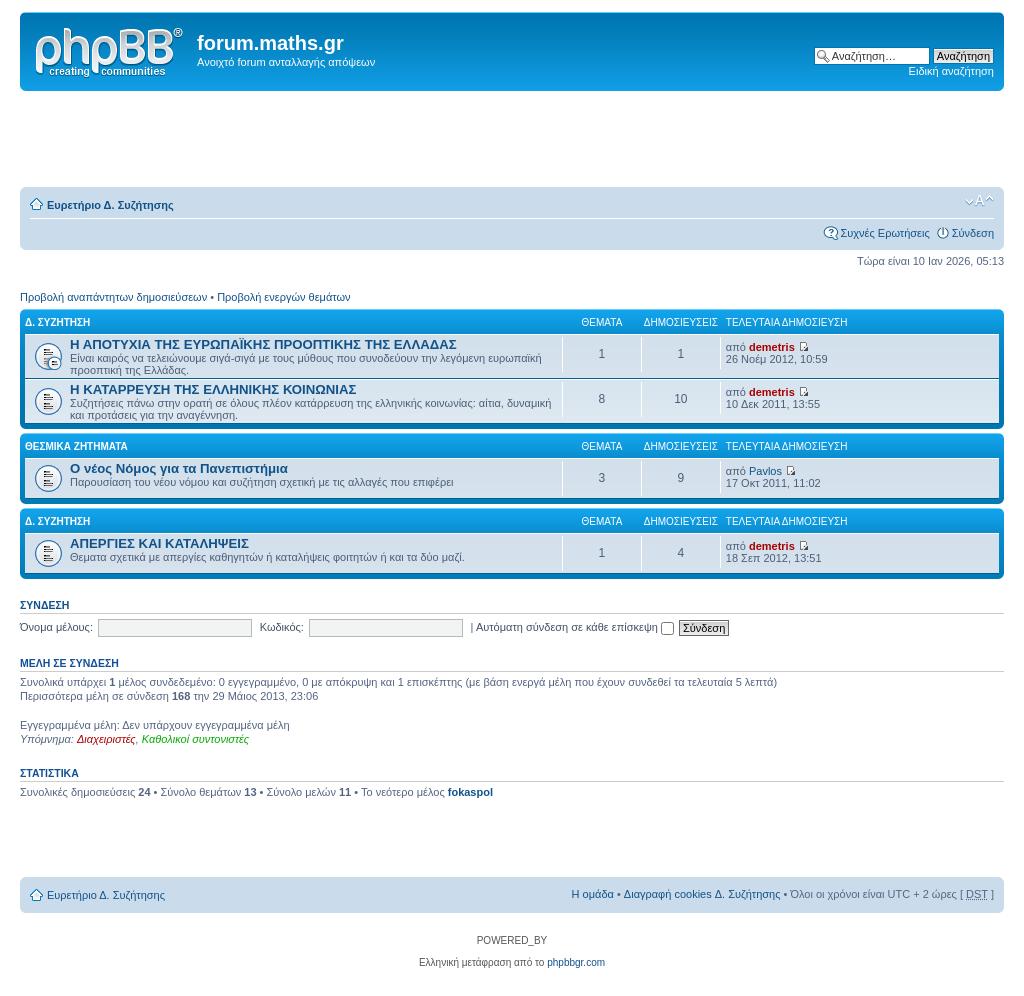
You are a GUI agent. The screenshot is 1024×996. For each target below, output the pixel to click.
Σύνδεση (973, 233)
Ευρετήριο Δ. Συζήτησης (110, 205)
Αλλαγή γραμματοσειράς (979, 201)
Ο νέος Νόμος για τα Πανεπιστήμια (179, 468)
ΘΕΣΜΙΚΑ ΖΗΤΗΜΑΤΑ (76, 446)
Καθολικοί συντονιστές (195, 739)
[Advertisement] (512, 140)
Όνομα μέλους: (56, 627)
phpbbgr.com (576, 962)
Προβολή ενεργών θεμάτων (283, 297)
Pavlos (765, 471)
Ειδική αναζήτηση (951, 71)
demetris (772, 347)
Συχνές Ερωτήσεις (884, 233)
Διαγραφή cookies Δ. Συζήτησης (702, 894)
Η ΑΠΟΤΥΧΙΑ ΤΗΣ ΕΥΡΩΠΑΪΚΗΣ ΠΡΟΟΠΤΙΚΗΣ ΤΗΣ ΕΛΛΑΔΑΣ (263, 344)
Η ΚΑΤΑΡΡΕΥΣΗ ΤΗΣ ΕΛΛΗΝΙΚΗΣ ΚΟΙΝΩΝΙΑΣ (213, 389)
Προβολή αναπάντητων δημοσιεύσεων (113, 297)
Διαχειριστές (106, 739)
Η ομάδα (593, 894)
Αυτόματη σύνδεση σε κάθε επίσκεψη (575, 627)
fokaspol (470, 792)
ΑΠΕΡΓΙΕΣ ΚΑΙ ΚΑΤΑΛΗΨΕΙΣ (159, 543)
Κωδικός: (282, 627)
